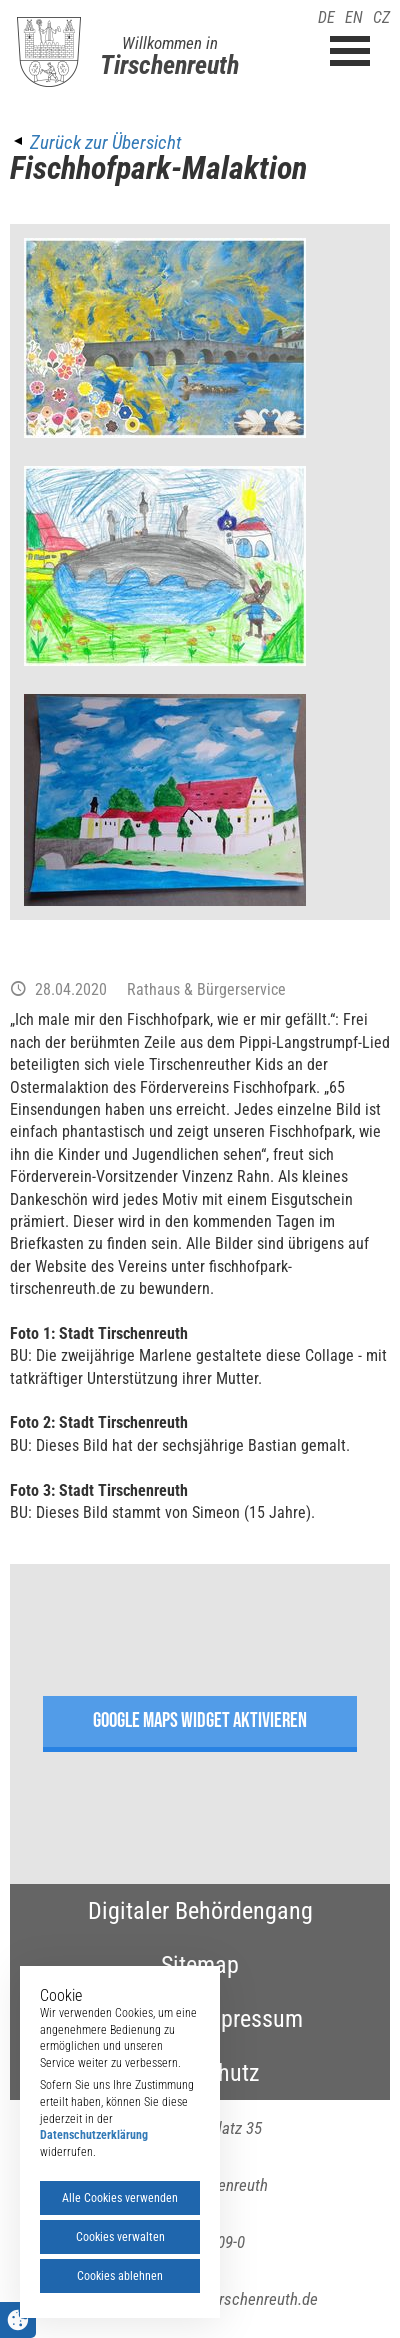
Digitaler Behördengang (200, 1911)
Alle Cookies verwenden (120, 2198)
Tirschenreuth (169, 65)
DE (326, 17)
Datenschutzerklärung (94, 2135)
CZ (381, 17)
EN (354, 17)
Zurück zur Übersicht (105, 142)
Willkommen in (170, 43)
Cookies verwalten (120, 2237)
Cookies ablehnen (120, 2276)
